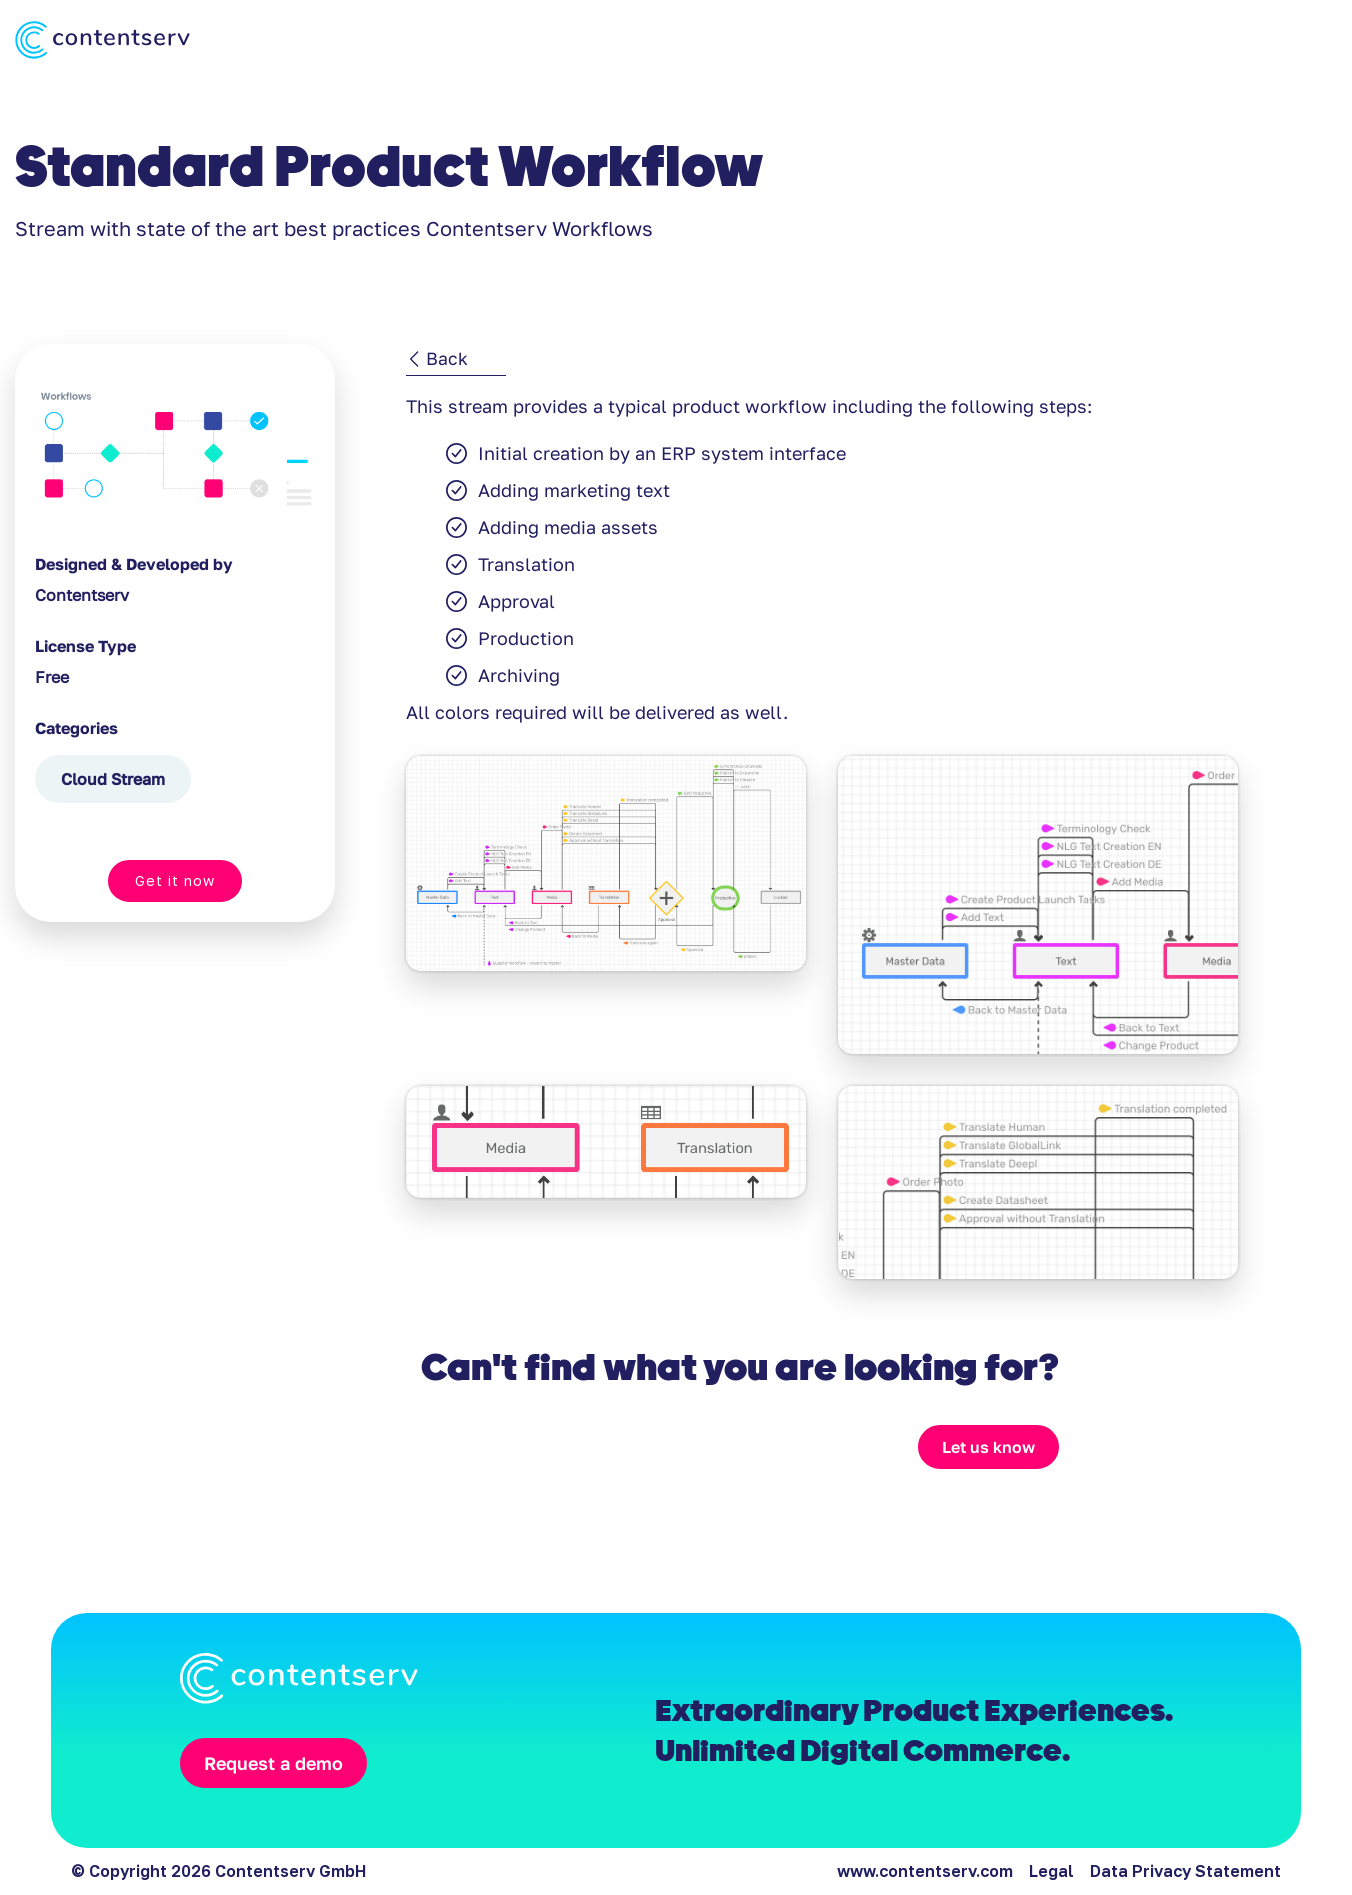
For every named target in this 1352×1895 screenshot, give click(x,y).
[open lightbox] (606, 905)
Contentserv (82, 595)
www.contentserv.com (925, 1871)
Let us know (988, 1447)
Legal (1051, 1871)
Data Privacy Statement (1185, 1871)
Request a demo (273, 1763)
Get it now (175, 880)
